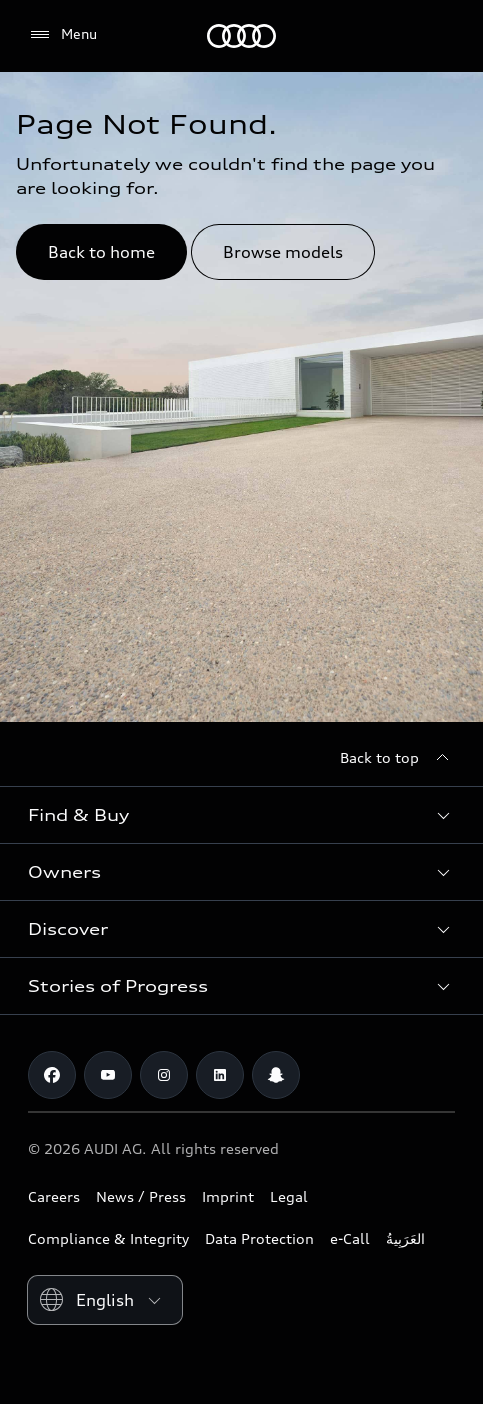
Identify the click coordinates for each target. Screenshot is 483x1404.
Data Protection (259, 1238)
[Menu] (62, 35)
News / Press (141, 1196)
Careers (54, 1196)
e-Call (350, 1238)
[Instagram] (164, 1075)
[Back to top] (397, 758)
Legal (289, 1196)
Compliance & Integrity (108, 1238)
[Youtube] (108, 1075)
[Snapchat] (276, 1075)
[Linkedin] (220, 1075)
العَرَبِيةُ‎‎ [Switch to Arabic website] (405, 1238)
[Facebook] (52, 1075)
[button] (241, 815)
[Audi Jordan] (241, 36)
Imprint (228, 1196)
